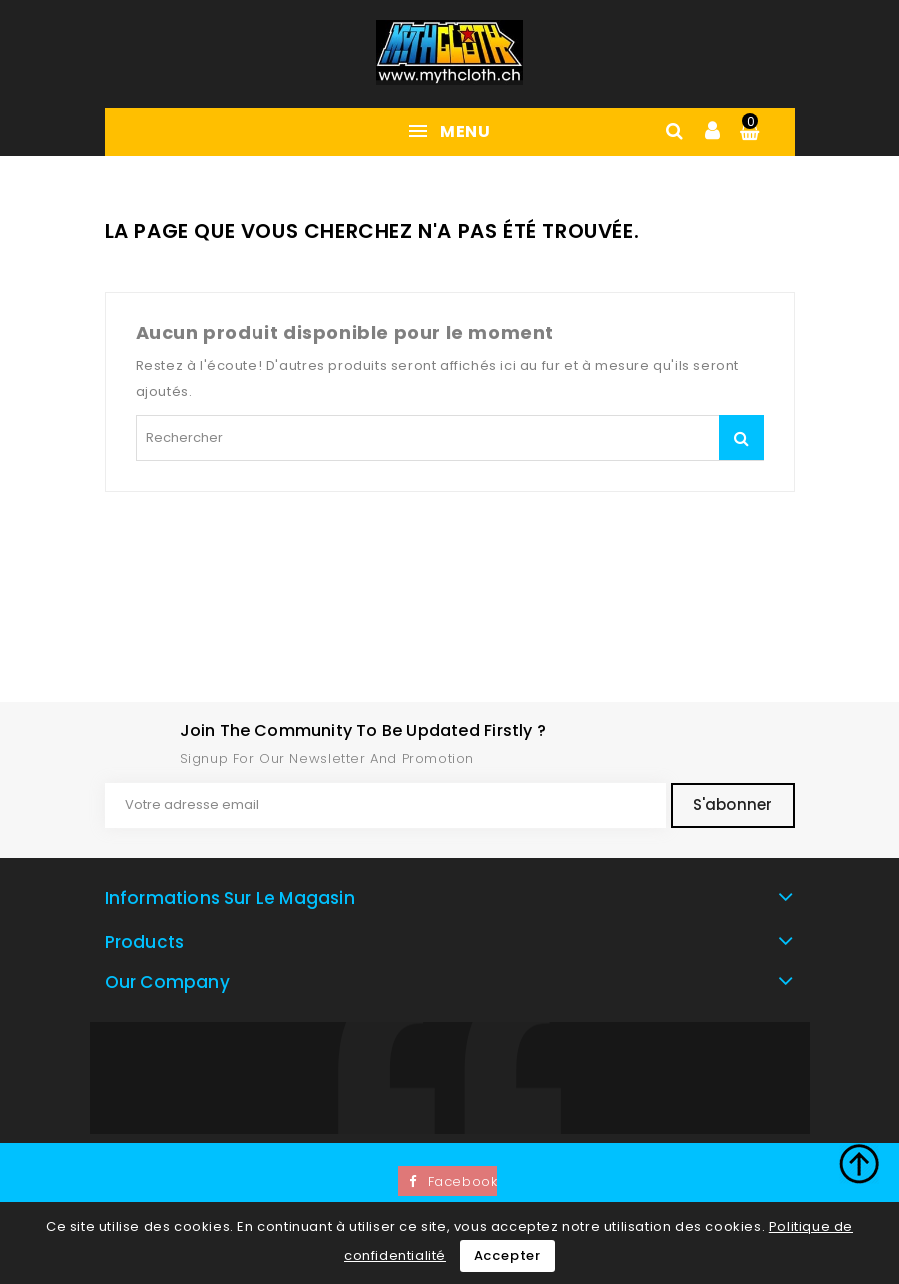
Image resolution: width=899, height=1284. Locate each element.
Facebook (463, 1181)
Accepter (507, 1255)
